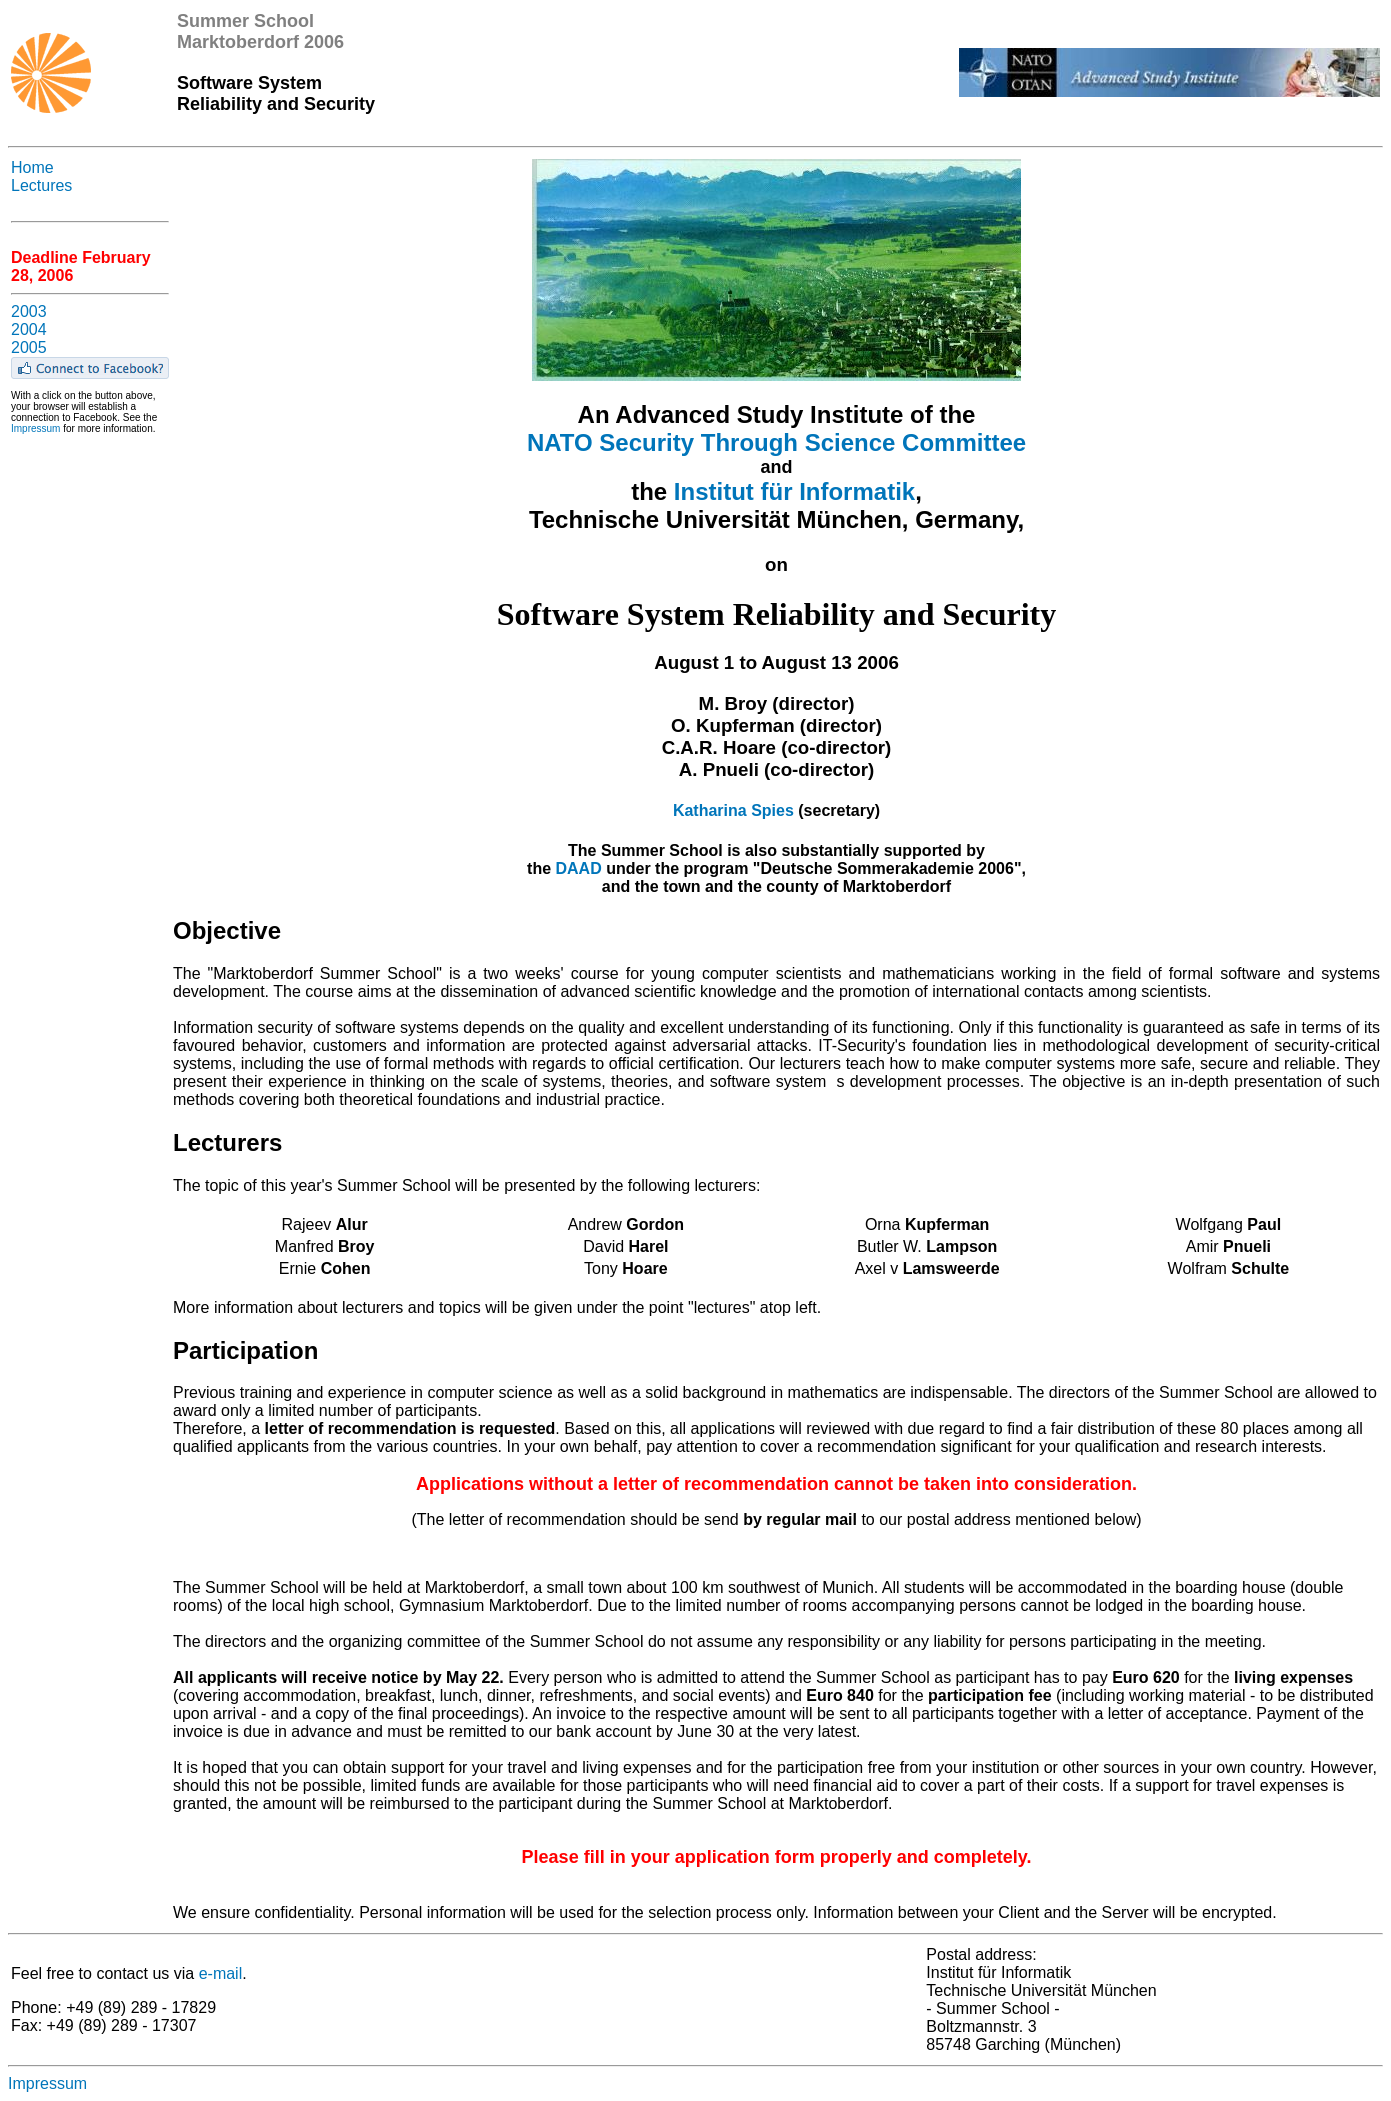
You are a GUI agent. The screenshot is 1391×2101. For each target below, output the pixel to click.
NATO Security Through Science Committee (776, 442)
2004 (29, 329)
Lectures (41, 185)
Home (32, 167)
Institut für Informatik (794, 491)
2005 (29, 347)
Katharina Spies (733, 810)
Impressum (35, 428)
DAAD (579, 868)
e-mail (221, 1973)
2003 (29, 311)
